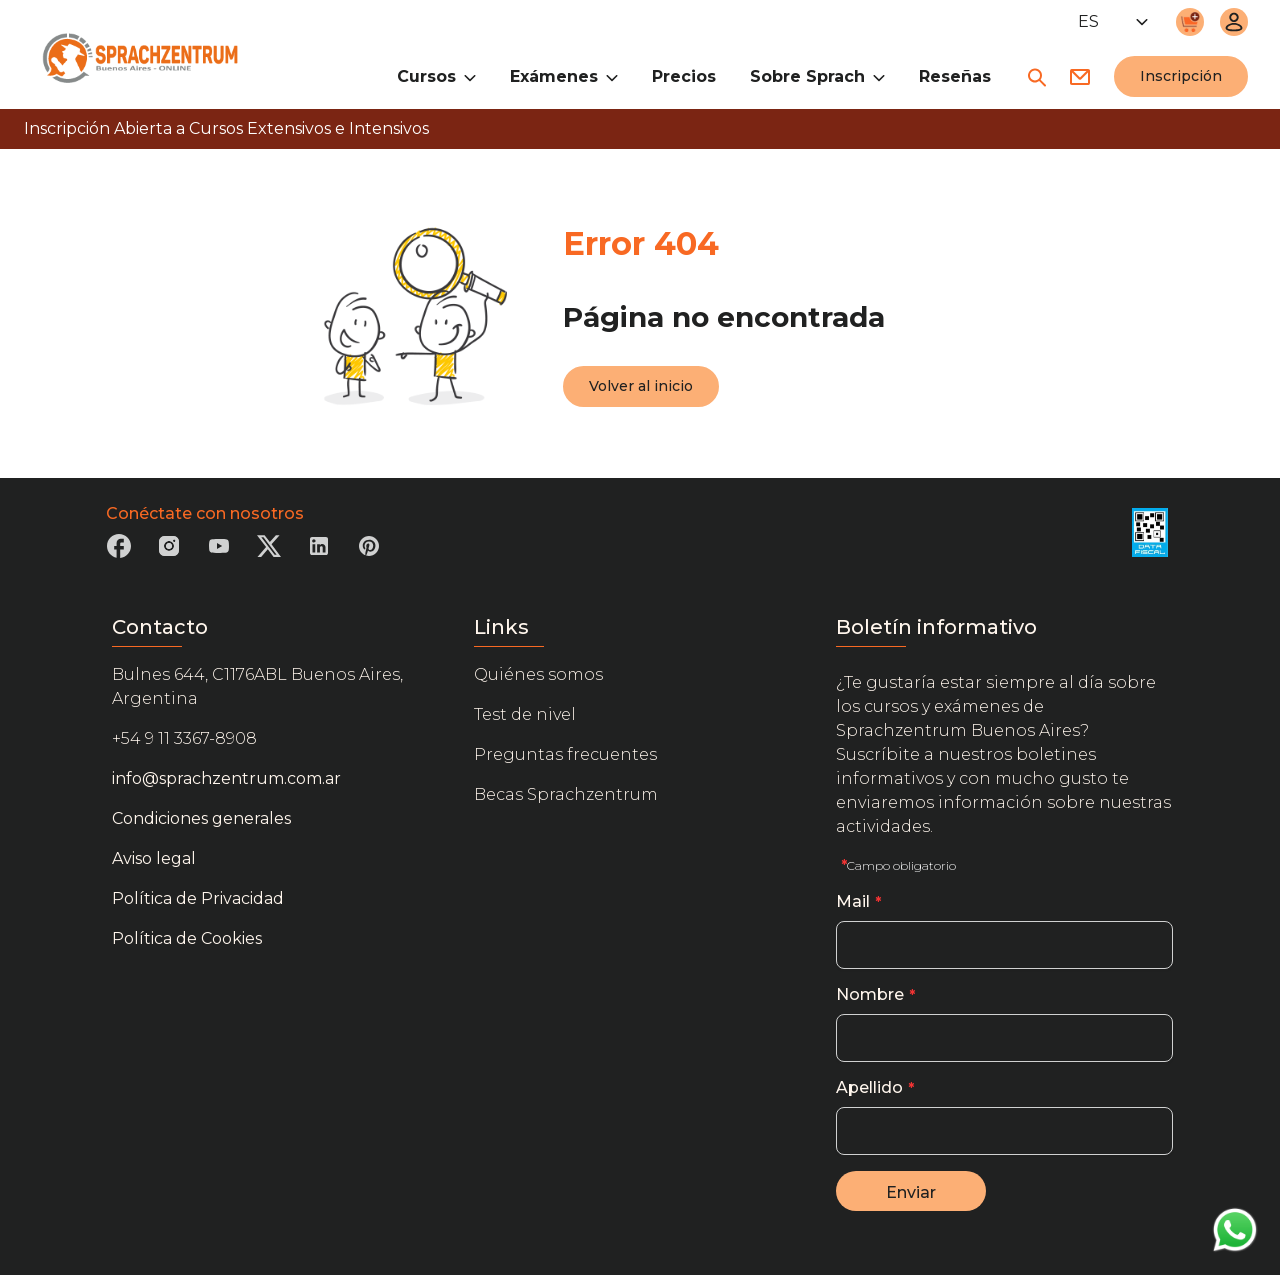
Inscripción (1181, 76)
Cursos (436, 75)
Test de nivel (525, 714)
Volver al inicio (641, 386)
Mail (853, 901)
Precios (684, 76)
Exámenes (564, 75)
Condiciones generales (201, 818)
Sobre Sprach (817, 75)
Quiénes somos (538, 674)
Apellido (869, 1087)
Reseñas (955, 76)
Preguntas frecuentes (565, 754)
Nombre (870, 994)
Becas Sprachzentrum (566, 794)
